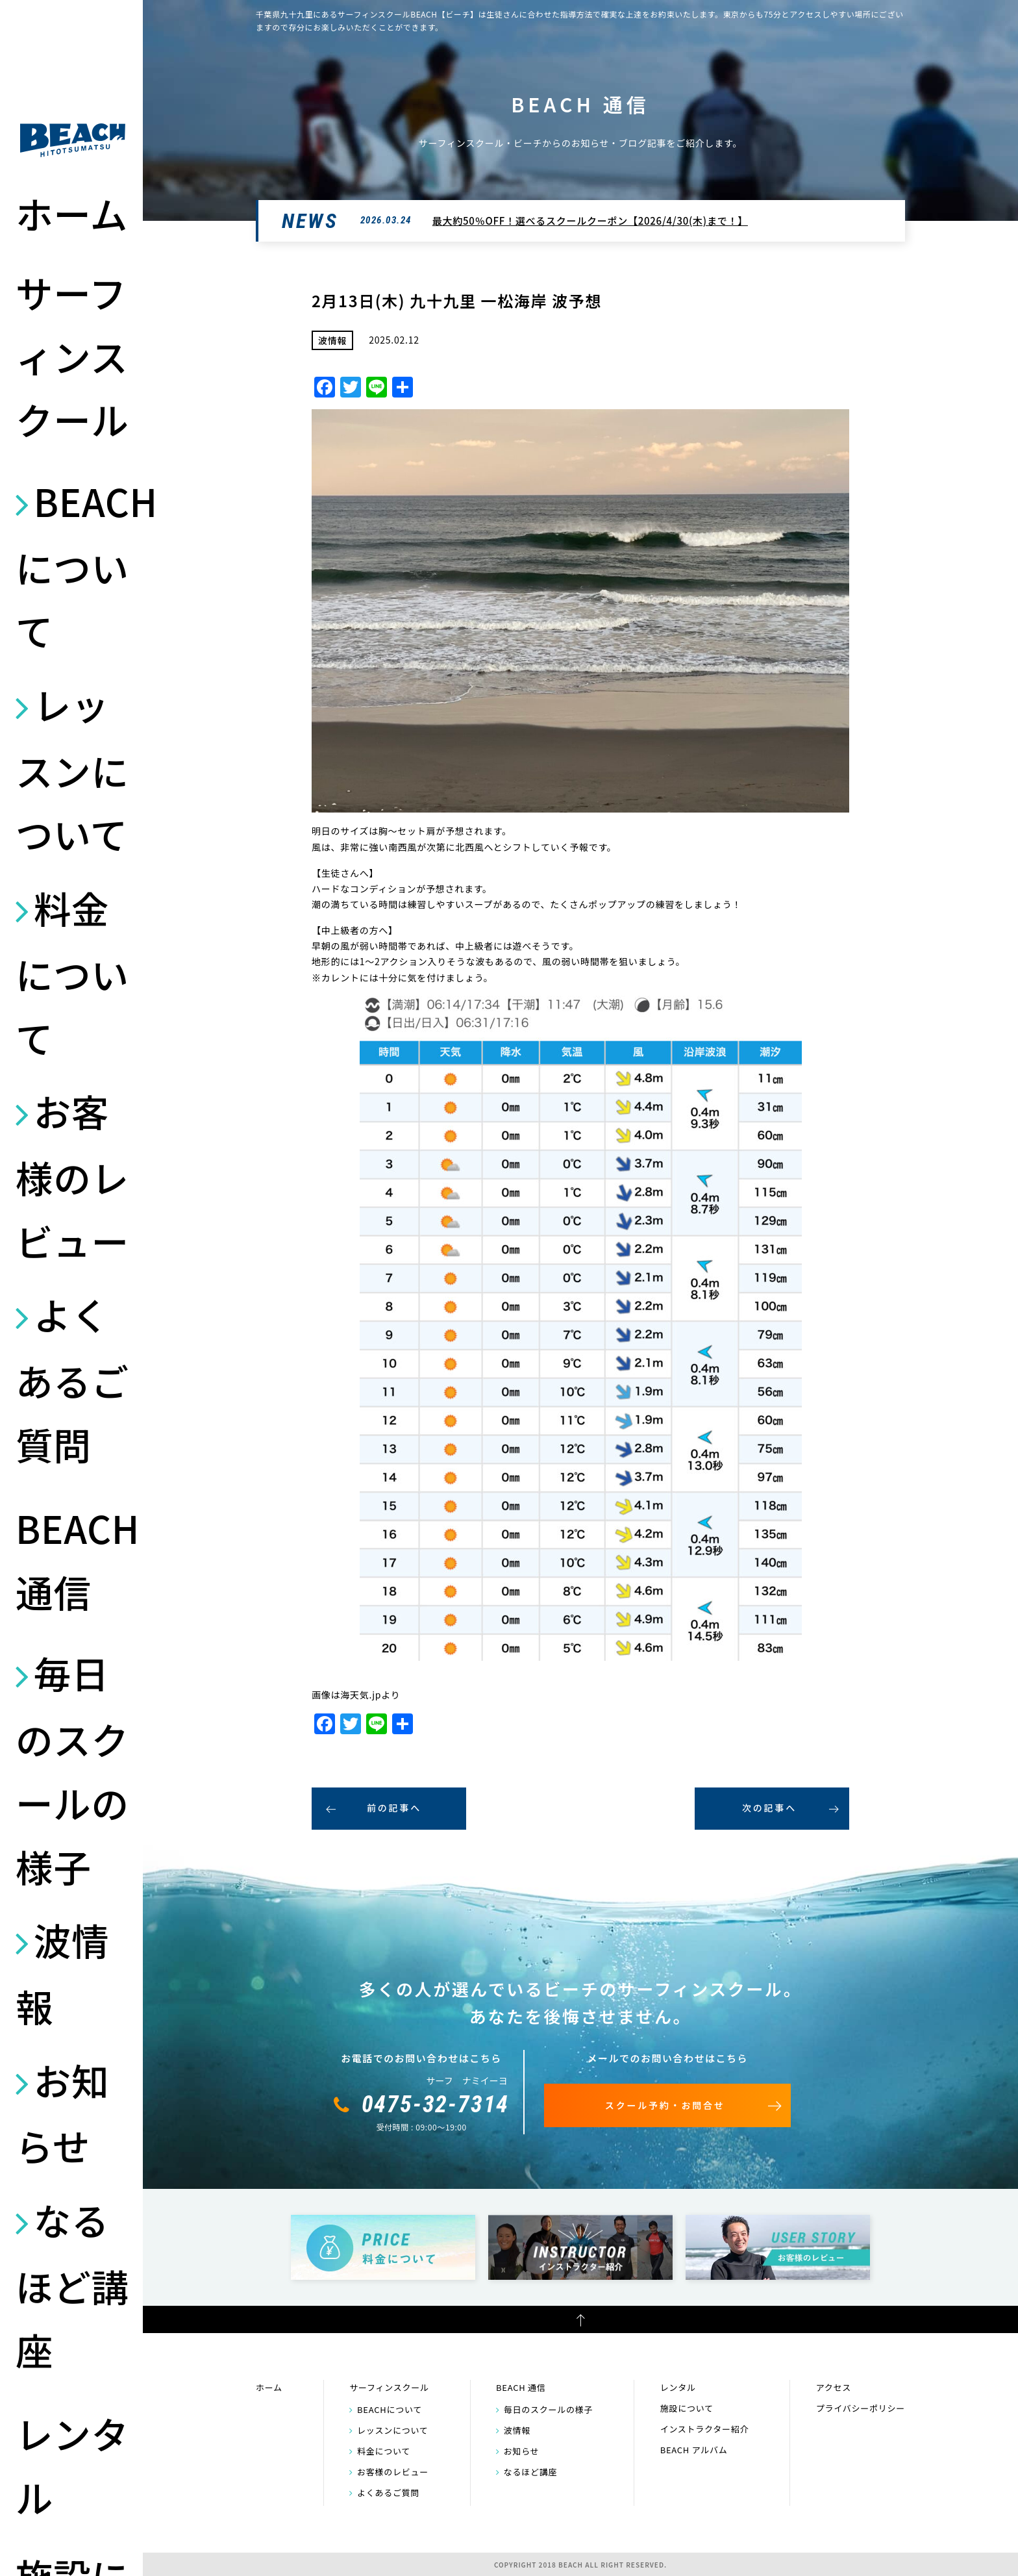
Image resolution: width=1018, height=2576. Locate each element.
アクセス (833, 2387)
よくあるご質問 (72, 1379)
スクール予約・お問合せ (665, 2105)
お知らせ (62, 2112)
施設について (687, 2408)
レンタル (72, 2465)
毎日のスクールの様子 (72, 1769)
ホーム (72, 213)
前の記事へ (394, 1807)
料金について (72, 972)
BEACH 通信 (73, 1559)
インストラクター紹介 (704, 2429)
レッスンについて (72, 769)
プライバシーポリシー (860, 2408)
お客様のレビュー (72, 1175)
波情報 (62, 1972)
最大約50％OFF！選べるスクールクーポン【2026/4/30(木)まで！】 (590, 220)
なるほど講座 (72, 2284)
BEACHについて (73, 566)
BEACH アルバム (694, 2449)
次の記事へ (769, 1807)
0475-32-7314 (436, 2104)
